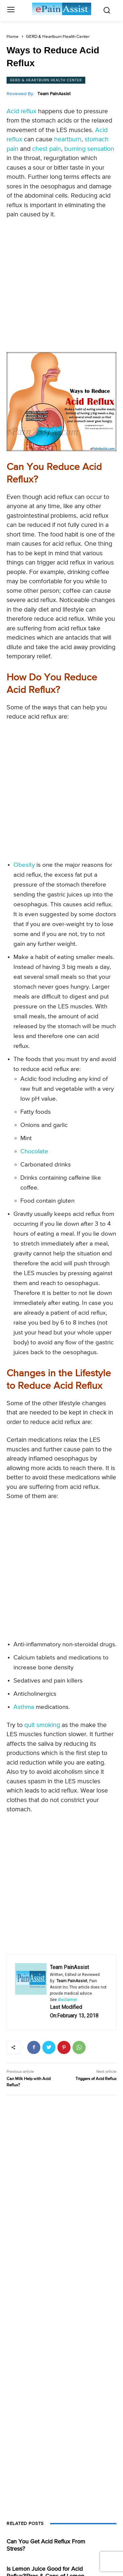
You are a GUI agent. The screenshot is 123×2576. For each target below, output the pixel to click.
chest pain (46, 149)
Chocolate (34, 1151)
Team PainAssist (54, 94)
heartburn (67, 139)
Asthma (23, 1707)
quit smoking (42, 1725)
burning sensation (89, 149)
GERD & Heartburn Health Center (58, 37)
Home (13, 37)
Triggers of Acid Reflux (95, 2079)
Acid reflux (21, 111)
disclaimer (67, 1999)
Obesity (24, 865)
